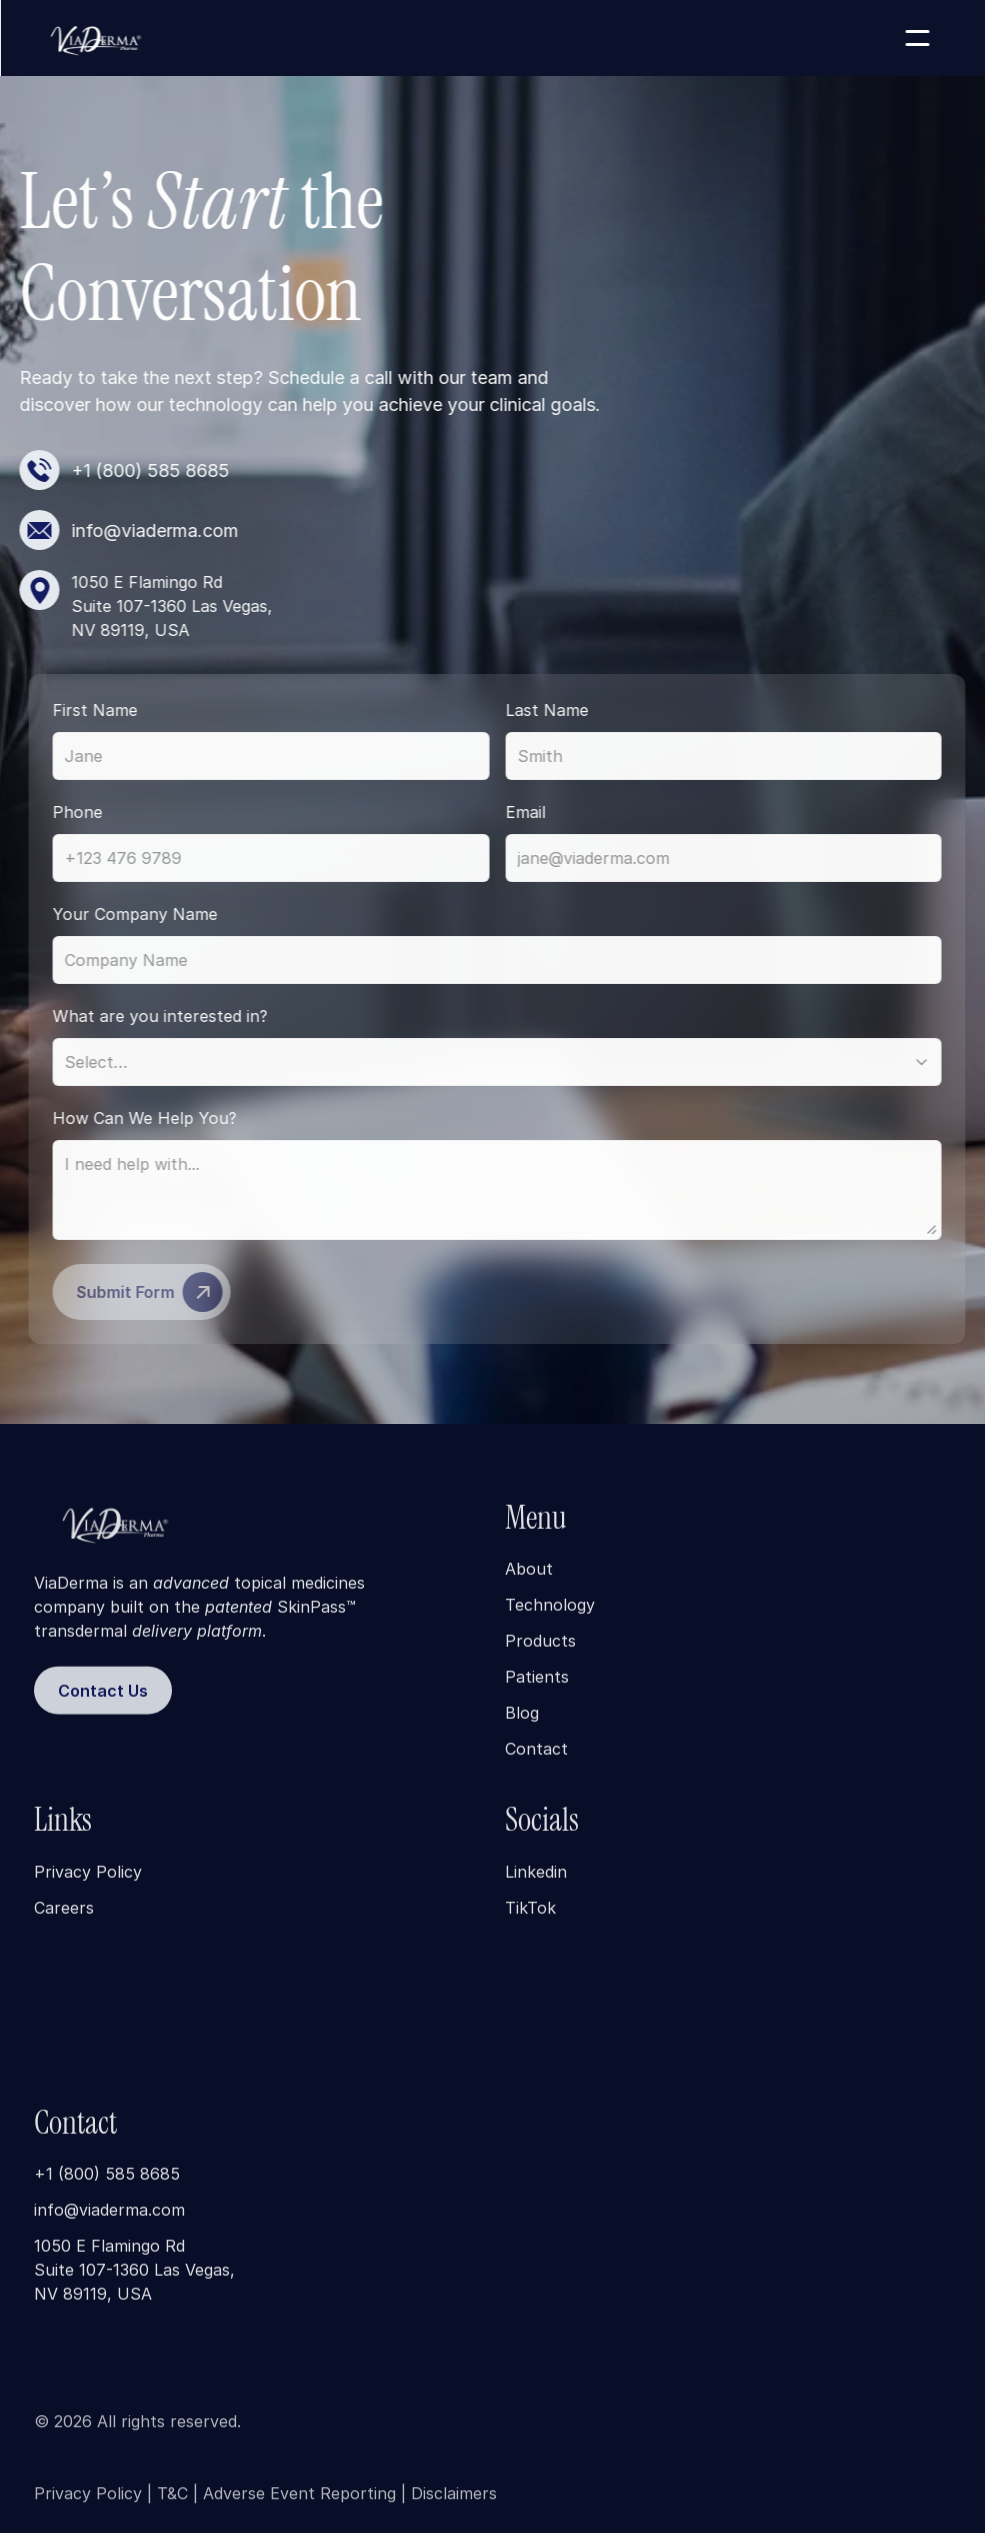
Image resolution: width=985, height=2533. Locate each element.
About (529, 1583)
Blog (522, 1727)
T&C (172, 2502)
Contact (536, 1763)
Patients (537, 1691)
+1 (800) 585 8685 (107, 2188)
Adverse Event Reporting (299, 2502)
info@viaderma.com (109, 2224)
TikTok (530, 1922)
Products (540, 1655)
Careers (64, 1922)
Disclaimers (454, 2502)
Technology (550, 1619)
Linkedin (536, 1886)
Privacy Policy (88, 1886)
